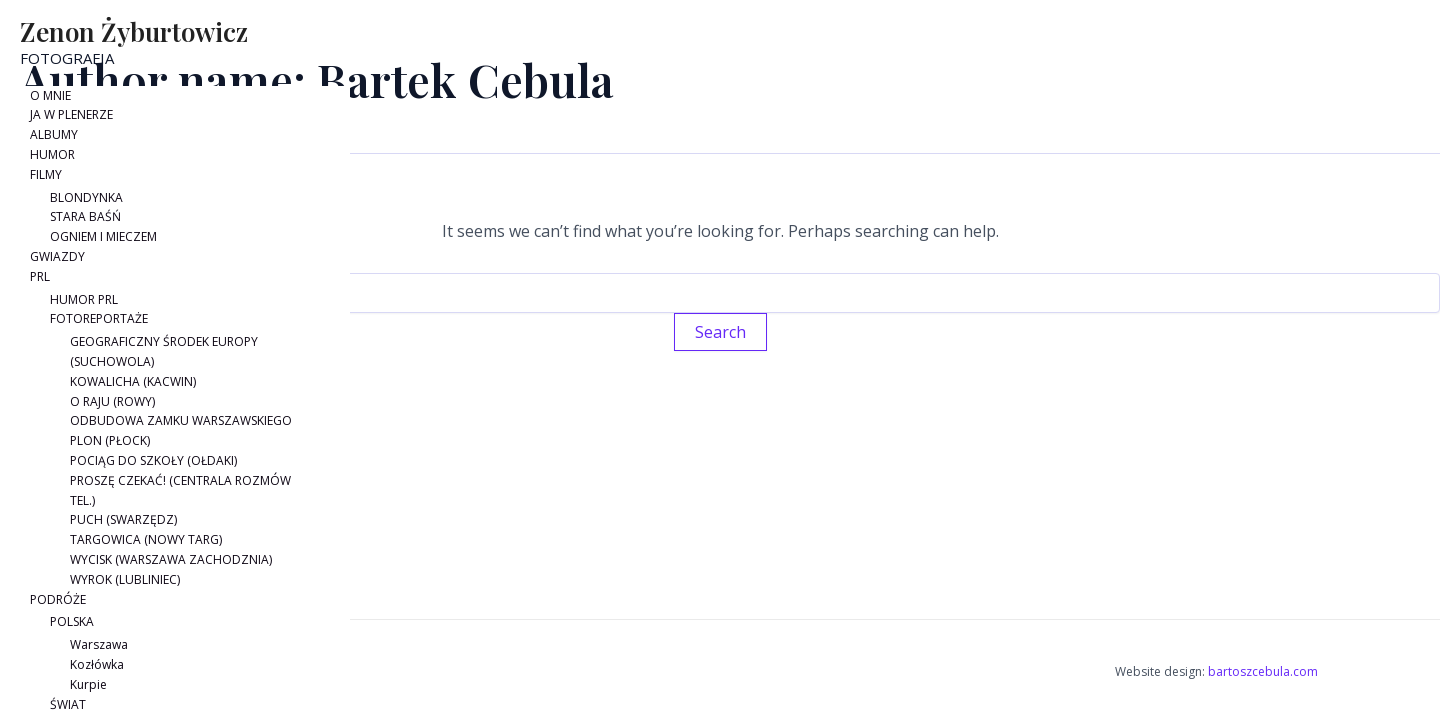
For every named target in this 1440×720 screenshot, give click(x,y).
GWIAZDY (57, 256)
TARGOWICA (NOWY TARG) (146, 539)
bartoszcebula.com (1263, 671)
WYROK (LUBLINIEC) (125, 579)
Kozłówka (97, 664)
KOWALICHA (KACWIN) (133, 381)
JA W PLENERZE (71, 114)
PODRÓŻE (58, 599)
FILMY (46, 174)
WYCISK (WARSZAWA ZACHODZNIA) (171, 559)
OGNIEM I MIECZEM (103, 236)
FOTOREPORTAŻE (99, 318)
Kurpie (88, 684)
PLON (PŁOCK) (110, 440)
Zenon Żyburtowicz (134, 31)
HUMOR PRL (84, 299)
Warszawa (99, 644)
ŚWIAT (68, 704)
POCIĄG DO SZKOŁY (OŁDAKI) (153, 460)
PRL (40, 276)
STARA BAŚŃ (85, 216)
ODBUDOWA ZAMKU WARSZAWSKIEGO (181, 420)
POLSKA (72, 621)
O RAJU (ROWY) (112, 401)
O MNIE (50, 95)
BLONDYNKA (86, 197)
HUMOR (52, 154)
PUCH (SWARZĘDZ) (123, 519)
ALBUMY (54, 134)
